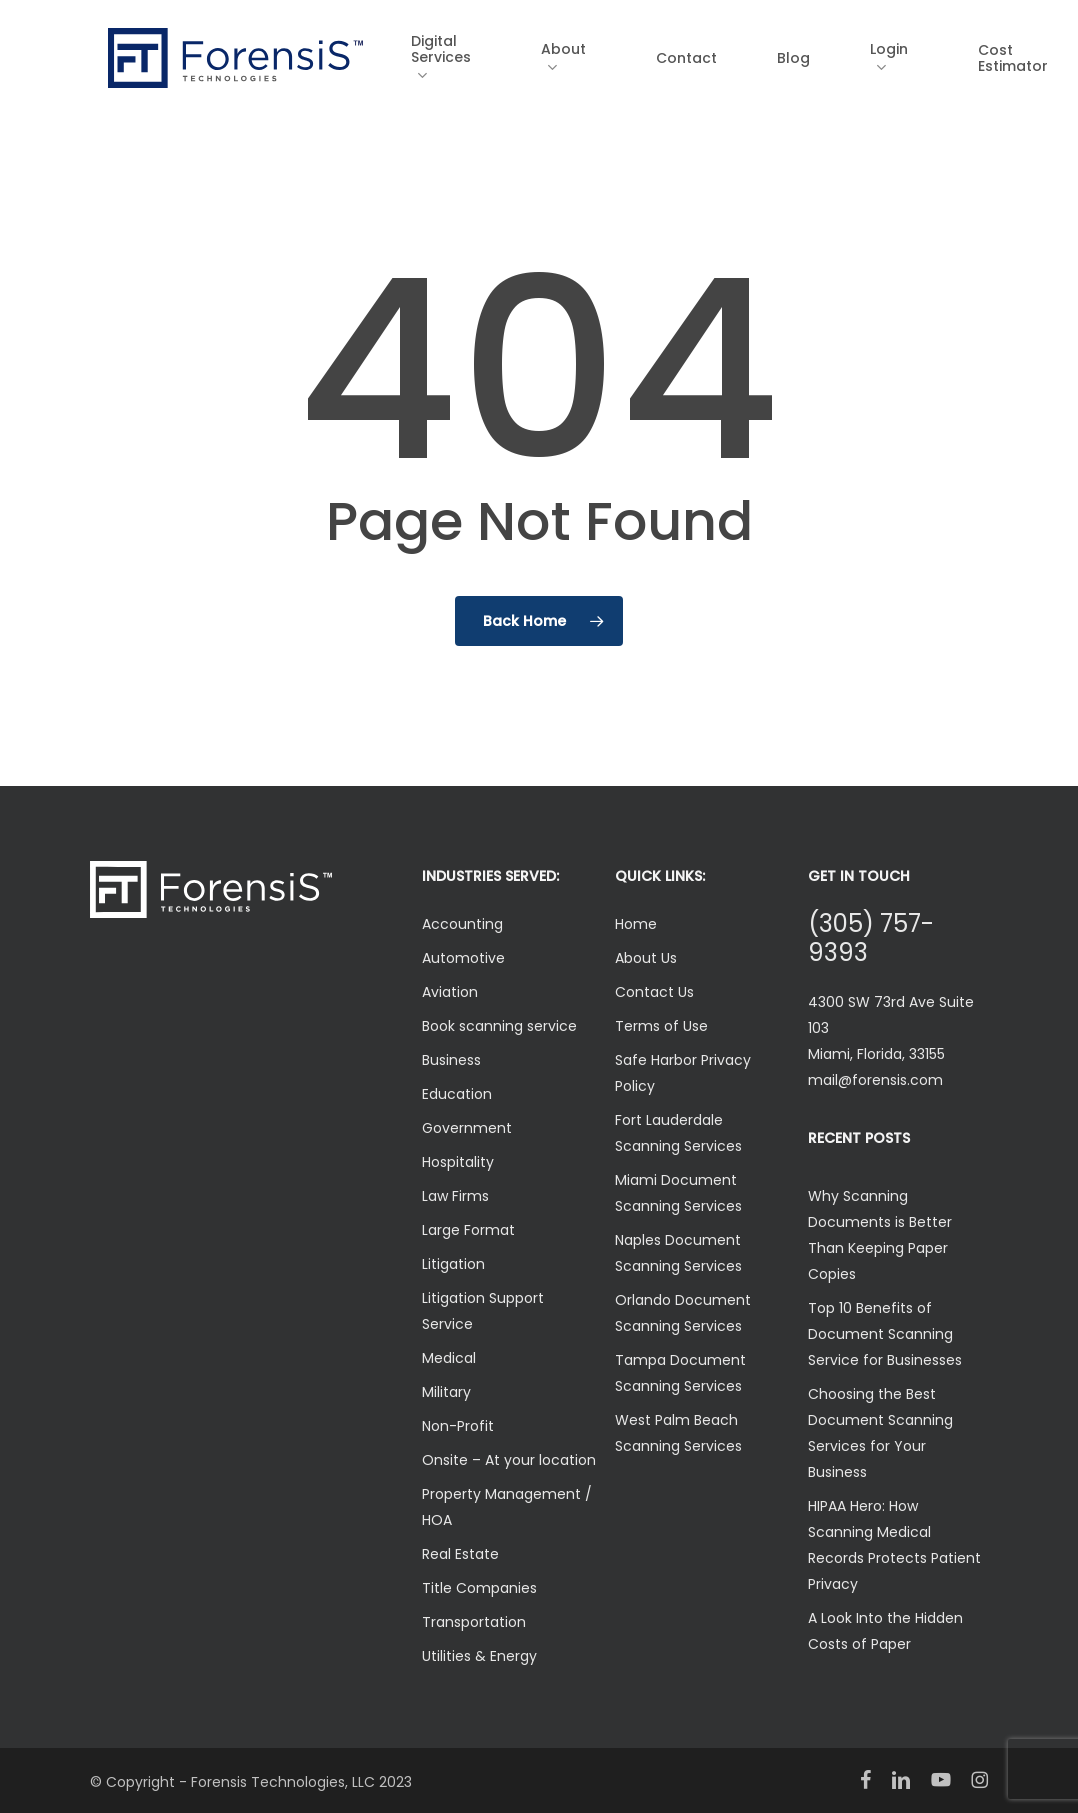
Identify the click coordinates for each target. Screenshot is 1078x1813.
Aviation (450, 992)
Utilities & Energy (479, 1656)
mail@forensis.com (875, 1080)
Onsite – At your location (509, 1460)
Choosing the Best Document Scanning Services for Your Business (880, 1433)
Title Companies (479, 1588)
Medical (449, 1358)
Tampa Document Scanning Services (680, 1373)
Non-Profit (458, 1426)
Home (636, 924)
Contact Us (654, 992)
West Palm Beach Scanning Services (678, 1433)
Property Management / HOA (507, 1507)
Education (457, 1094)
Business (451, 1060)
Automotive (463, 958)
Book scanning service (499, 1026)
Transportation (474, 1622)
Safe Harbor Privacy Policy (683, 1073)
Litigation (453, 1264)
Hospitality (458, 1162)
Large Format (468, 1230)
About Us (646, 958)
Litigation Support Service (483, 1311)
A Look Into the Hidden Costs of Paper (885, 1631)
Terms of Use (661, 1026)
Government (467, 1128)
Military (446, 1392)
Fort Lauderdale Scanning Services (678, 1133)
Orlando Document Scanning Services (683, 1313)
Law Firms (455, 1196)
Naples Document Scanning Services (678, 1253)
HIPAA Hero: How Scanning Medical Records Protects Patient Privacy (894, 1545)
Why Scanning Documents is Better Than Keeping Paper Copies (880, 1235)
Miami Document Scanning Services (678, 1193)
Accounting (462, 924)
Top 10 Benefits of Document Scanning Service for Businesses (885, 1334)
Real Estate (460, 1554)
